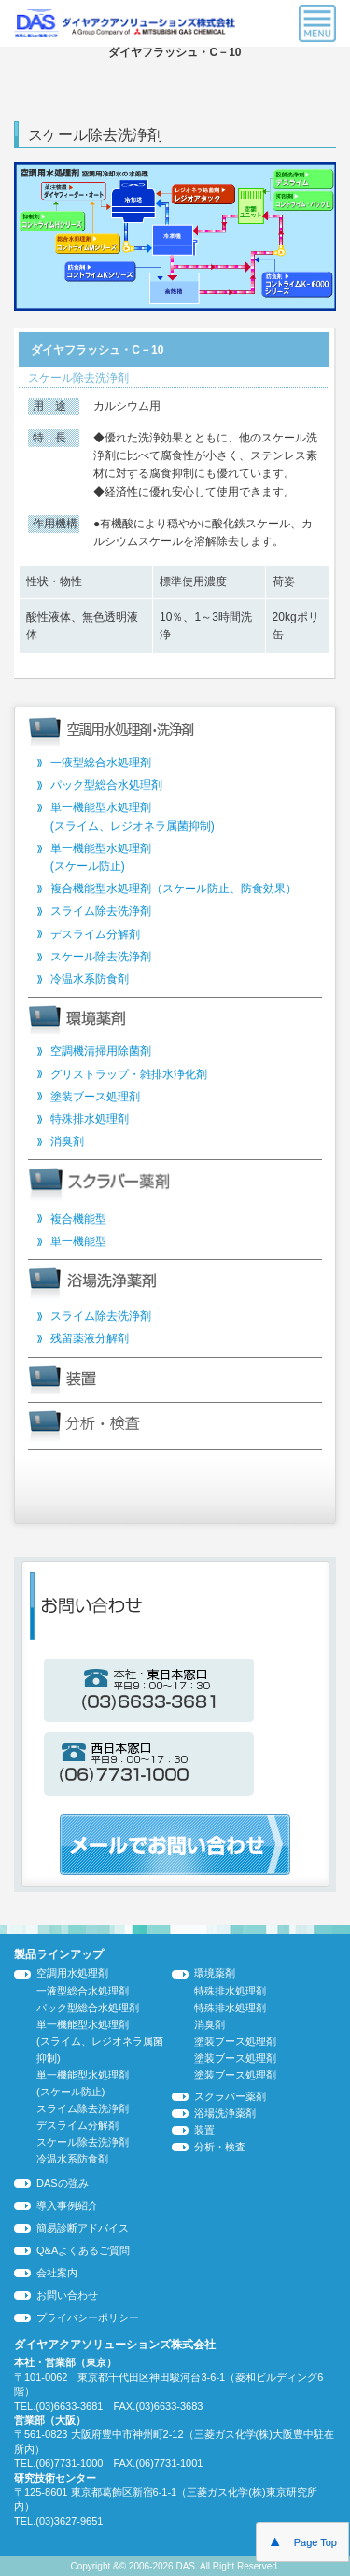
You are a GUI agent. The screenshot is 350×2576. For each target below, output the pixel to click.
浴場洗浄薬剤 (225, 2113)
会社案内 (56, 2272)
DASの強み (62, 2183)
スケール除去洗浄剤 (100, 956)
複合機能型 (78, 1218)
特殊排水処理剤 (89, 1119)
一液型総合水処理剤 (100, 762)
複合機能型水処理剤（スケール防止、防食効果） (173, 888)
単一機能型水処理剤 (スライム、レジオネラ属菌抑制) (99, 2041)
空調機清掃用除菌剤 (100, 1050)
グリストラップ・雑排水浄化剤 (128, 1074)
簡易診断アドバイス (82, 2227)
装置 (204, 2129)
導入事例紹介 (67, 2205)
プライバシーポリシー (87, 2317)
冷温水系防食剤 (89, 979)
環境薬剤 (214, 1973)
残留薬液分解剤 (89, 1338)
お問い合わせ (67, 2295)
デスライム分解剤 (95, 934)
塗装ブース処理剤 (95, 1096)
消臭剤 (67, 1141)
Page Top (302, 2541)
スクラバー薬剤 (230, 2096)
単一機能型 (78, 1241)
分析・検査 (219, 2146)
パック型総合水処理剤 (106, 784)
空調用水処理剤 (72, 1973)
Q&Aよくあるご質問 (83, 2250)
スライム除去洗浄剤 (100, 910)
